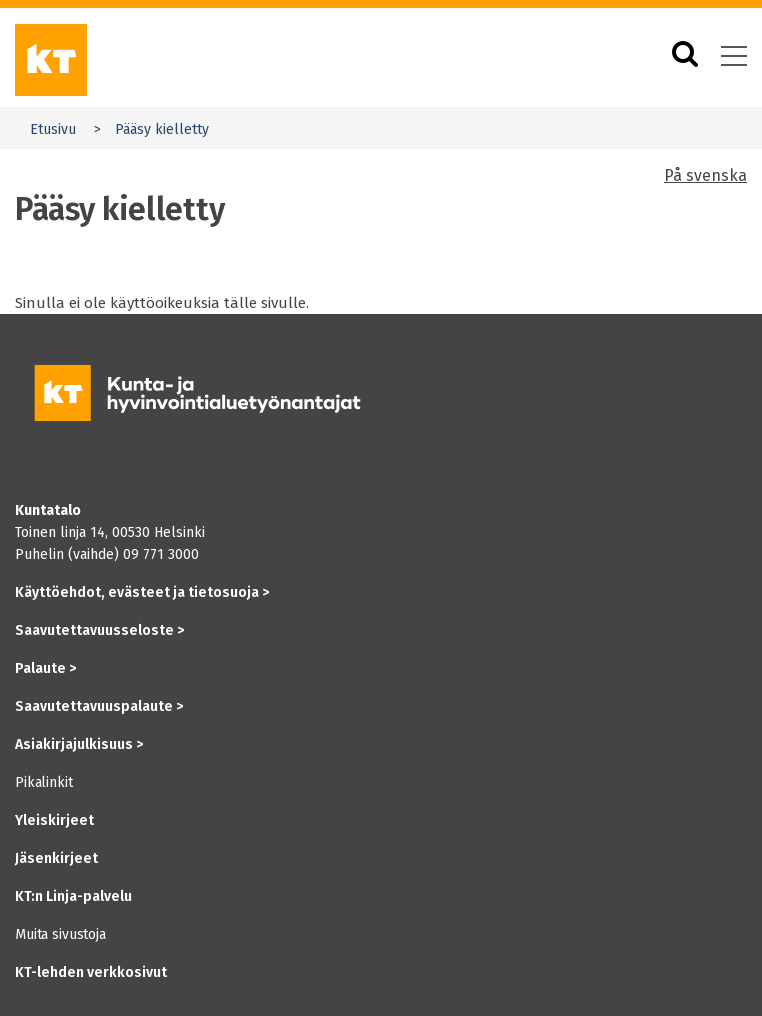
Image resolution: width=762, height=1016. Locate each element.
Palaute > (45, 668)
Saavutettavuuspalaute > (99, 706)
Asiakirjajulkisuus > (79, 744)
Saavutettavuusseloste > (99, 630)
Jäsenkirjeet (56, 858)
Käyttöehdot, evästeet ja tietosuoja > (142, 592)
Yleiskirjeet (54, 820)
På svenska (705, 175)
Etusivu (53, 129)
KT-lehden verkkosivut (91, 972)
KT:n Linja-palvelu (73, 896)
